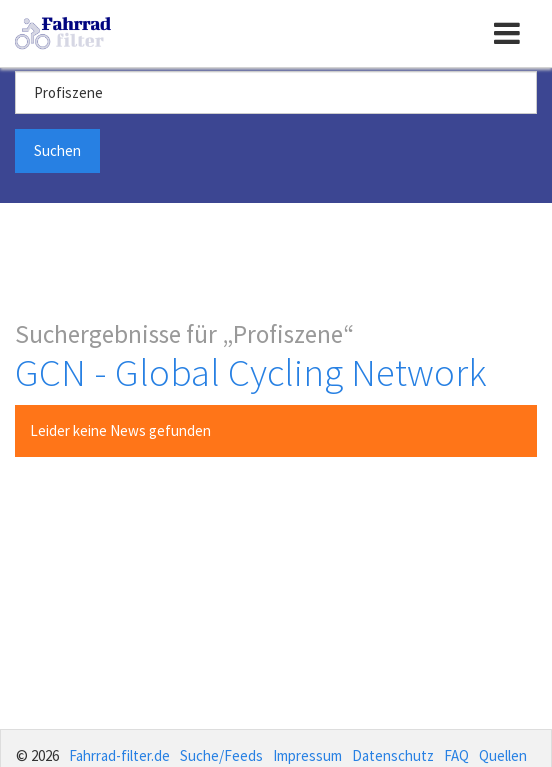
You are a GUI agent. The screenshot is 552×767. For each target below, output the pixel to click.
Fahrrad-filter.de (119, 755)
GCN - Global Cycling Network (251, 372)
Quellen (503, 755)
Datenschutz (393, 755)
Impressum (307, 755)
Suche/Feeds (221, 755)
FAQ (456, 755)
